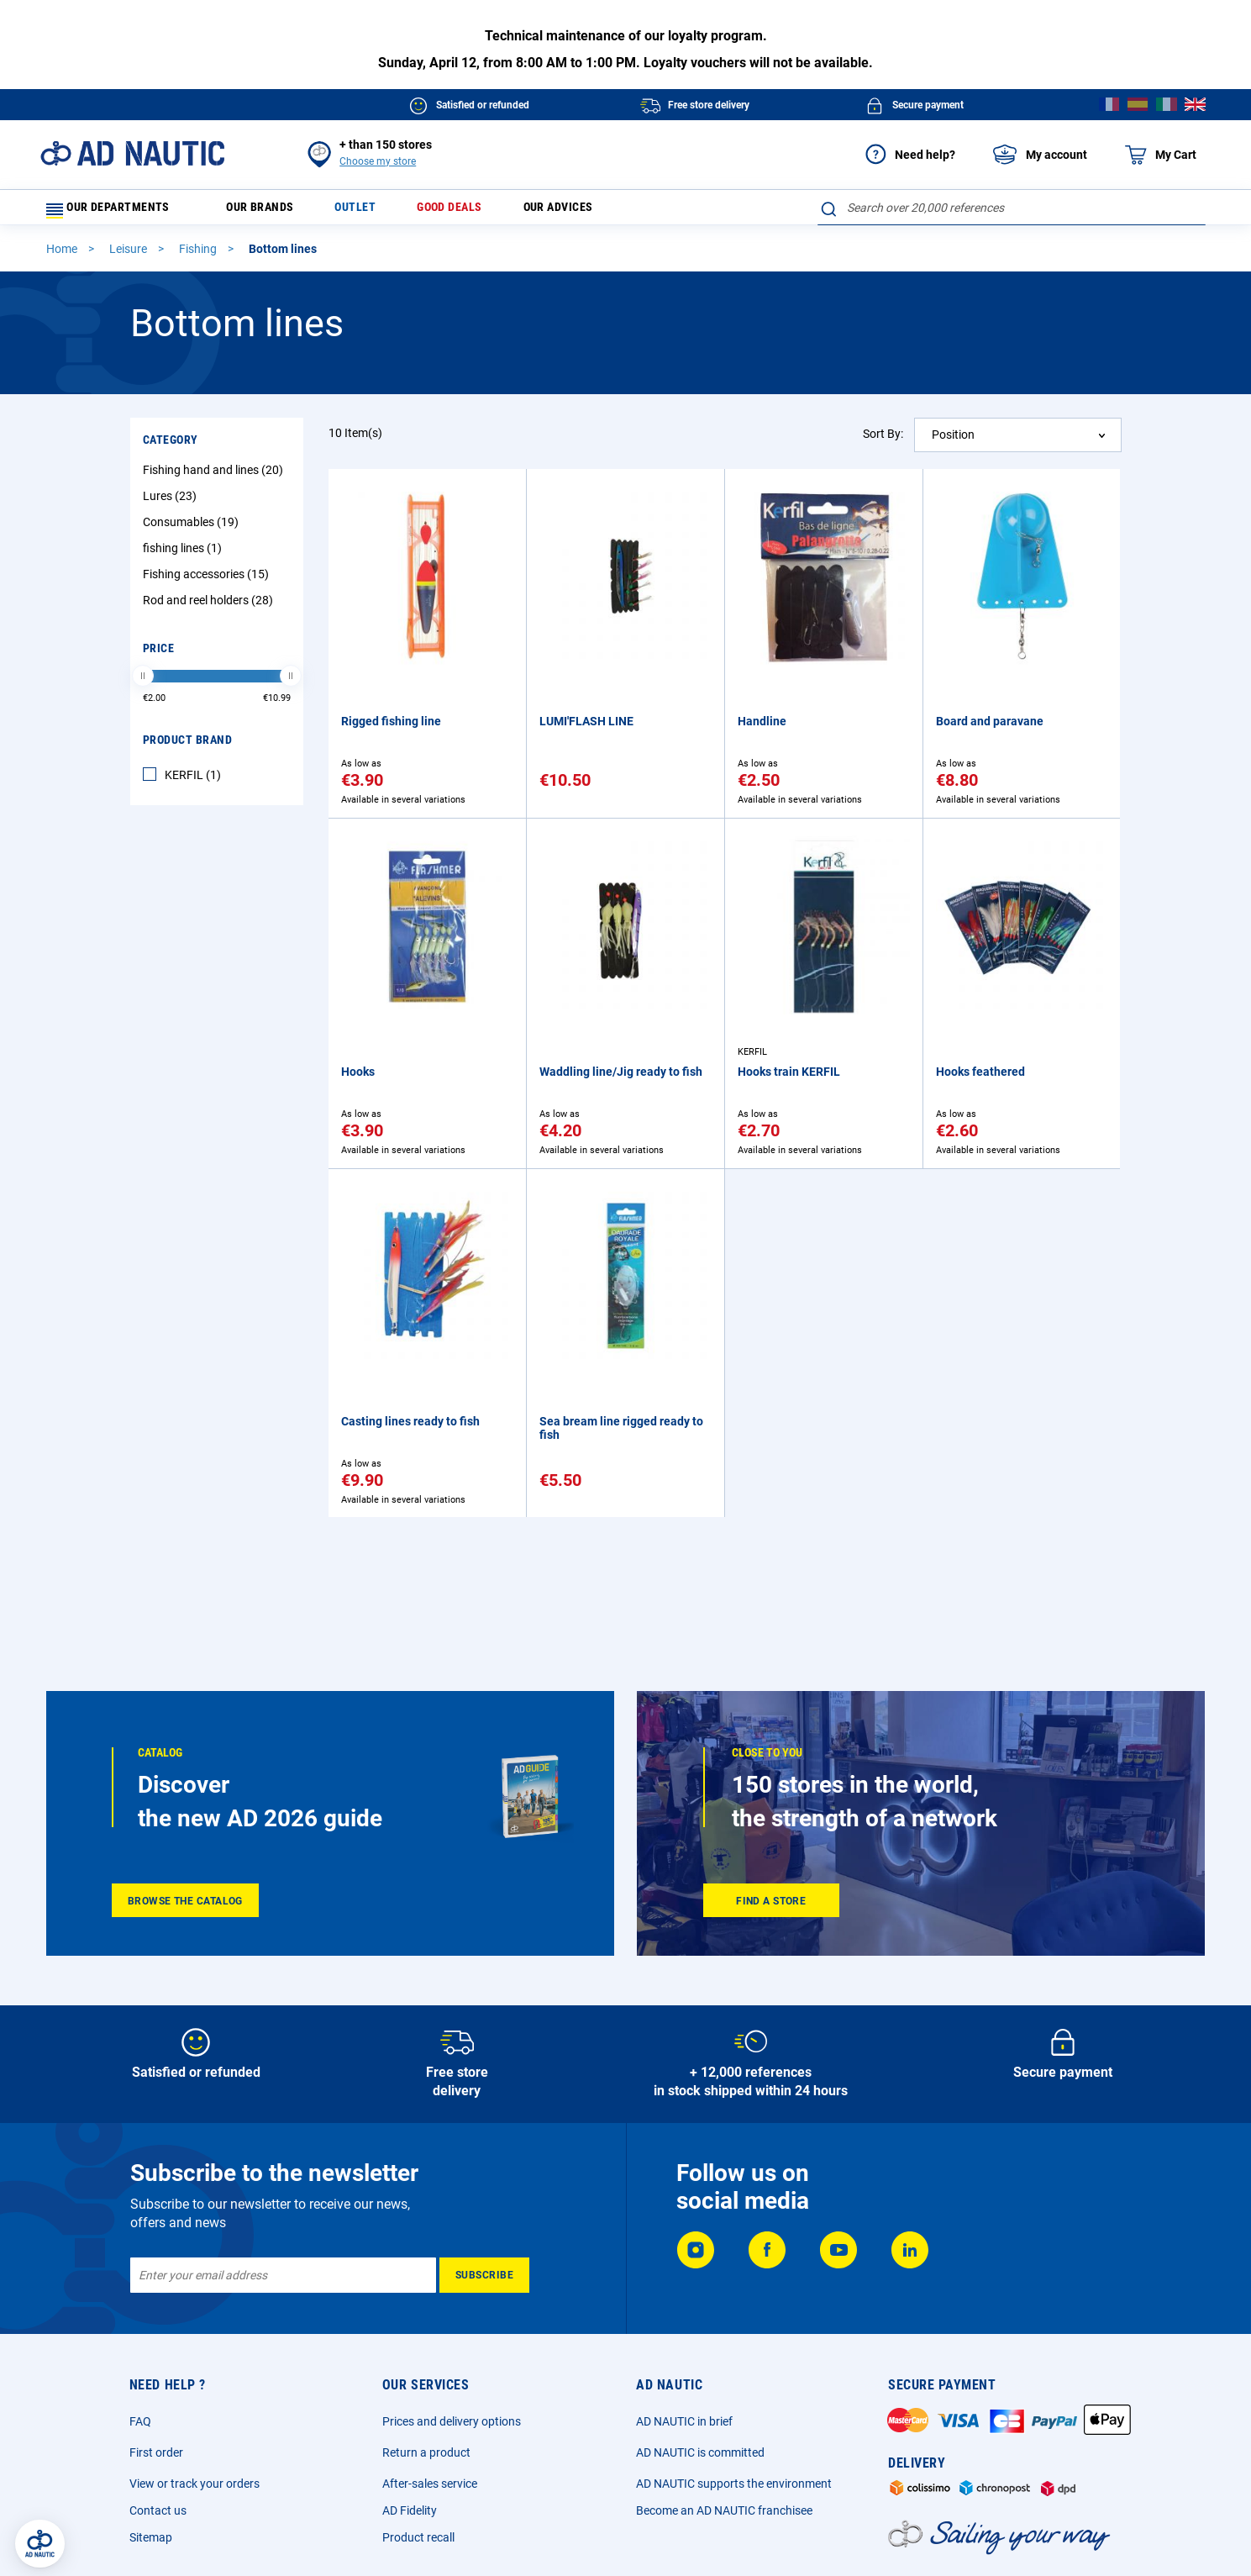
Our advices (596, 211)
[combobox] (1011, 207)
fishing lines (184, 555)
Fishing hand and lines (215, 477)
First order (156, 2452)
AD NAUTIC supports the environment (734, 2483)
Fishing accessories (208, 581)
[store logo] (132, 153)
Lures (172, 503)
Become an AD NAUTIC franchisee (724, 2510)
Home (63, 256)
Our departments (118, 211)
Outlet (374, 211)
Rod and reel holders (210, 607)
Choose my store (377, 161)
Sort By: (883, 441)
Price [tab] (159, 655)
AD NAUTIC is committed (700, 2452)
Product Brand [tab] (188, 747)
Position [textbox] (953, 442)
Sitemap (150, 2537)
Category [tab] (170, 447)
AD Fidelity (409, 2510)
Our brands (272, 211)
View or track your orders (194, 2483)
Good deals (477, 211)
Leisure (129, 256)
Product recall (418, 2537)
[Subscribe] (484, 2275)
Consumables (193, 529)
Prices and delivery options (451, 2421)
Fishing (199, 256)
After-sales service (429, 2483)
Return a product (426, 2452)
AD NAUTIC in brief (684, 2421)
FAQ (140, 2421)
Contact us (158, 2510)
